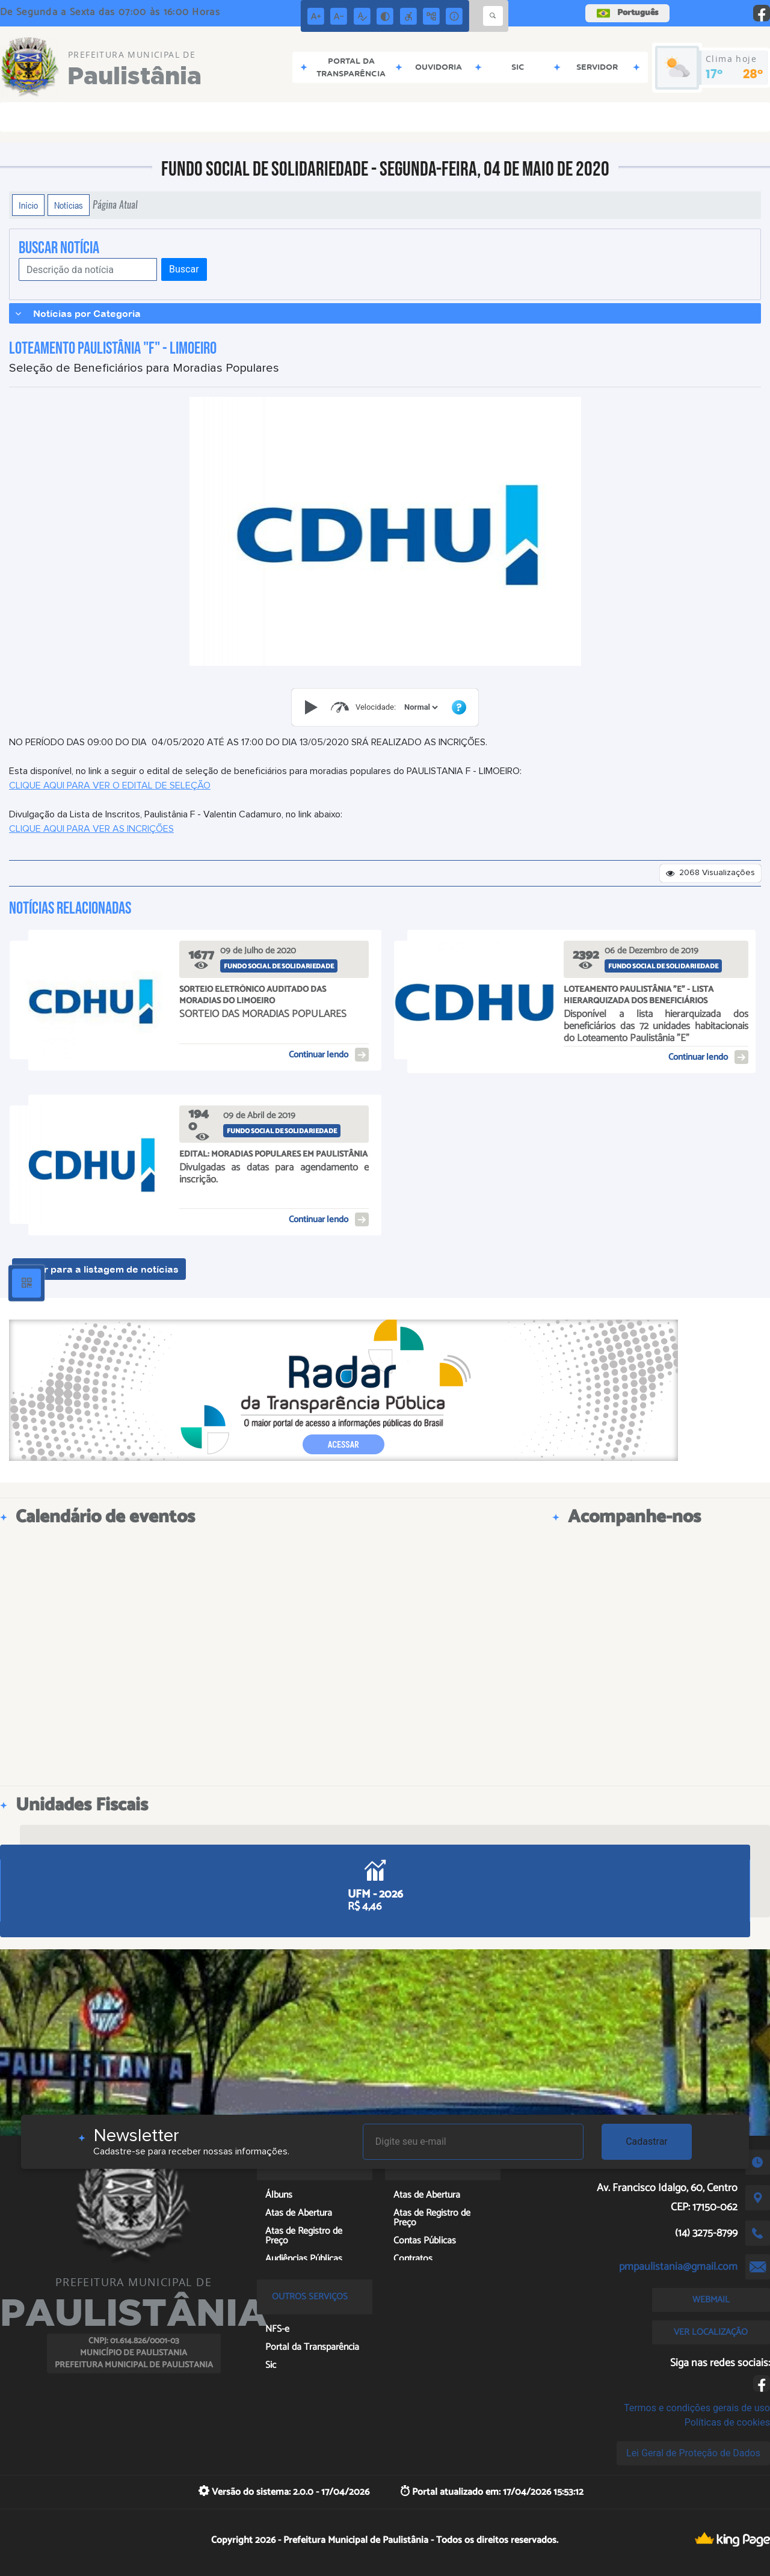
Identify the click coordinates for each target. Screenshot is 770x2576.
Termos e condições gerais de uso (697, 2408)
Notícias (68, 205)
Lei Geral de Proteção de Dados (693, 2453)
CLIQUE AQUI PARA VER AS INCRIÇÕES (91, 829)
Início (28, 205)
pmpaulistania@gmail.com (678, 2267)
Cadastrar (647, 2141)
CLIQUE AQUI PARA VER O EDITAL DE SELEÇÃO (110, 785)
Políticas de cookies (727, 2422)
